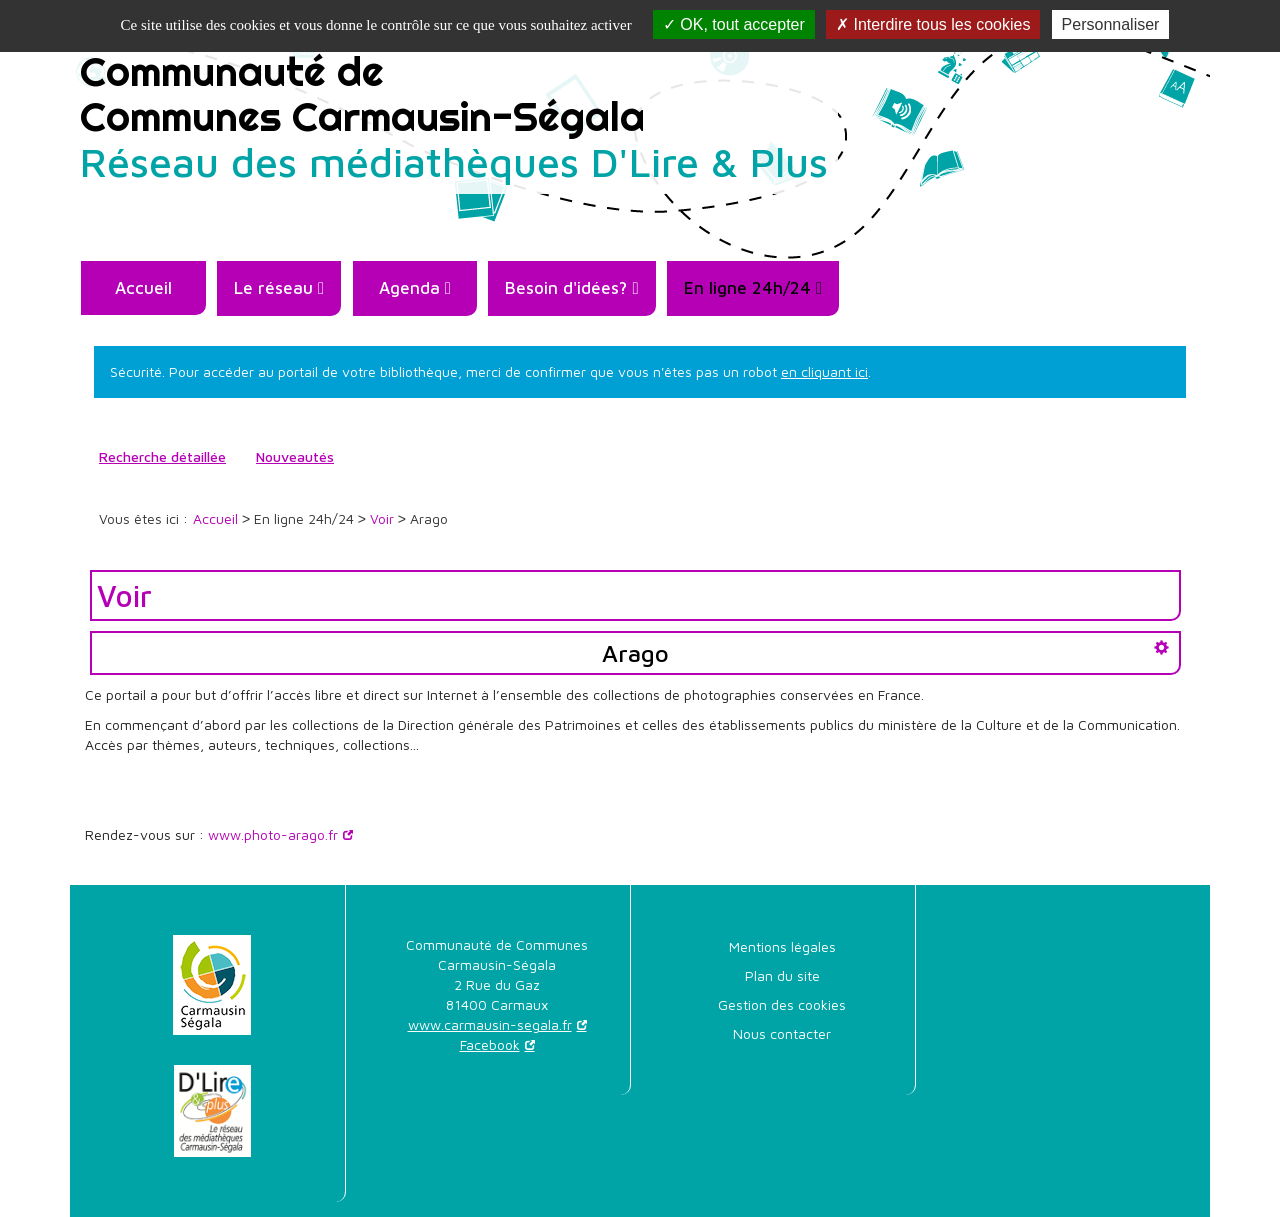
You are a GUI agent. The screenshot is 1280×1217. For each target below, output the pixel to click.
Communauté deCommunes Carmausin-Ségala (454, 115)
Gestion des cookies (782, 1004)
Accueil (143, 288)
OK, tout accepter (734, 24)
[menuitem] (143, 288)
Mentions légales (782, 946)
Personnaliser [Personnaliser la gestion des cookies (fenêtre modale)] (1111, 24)
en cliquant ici (824, 371)
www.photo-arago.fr (273, 834)
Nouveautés (295, 456)
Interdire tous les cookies (933, 24)
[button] (279, 288)
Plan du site (782, 975)
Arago (635, 653)
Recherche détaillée (162, 456)
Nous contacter (782, 1033)
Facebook (490, 1044)
